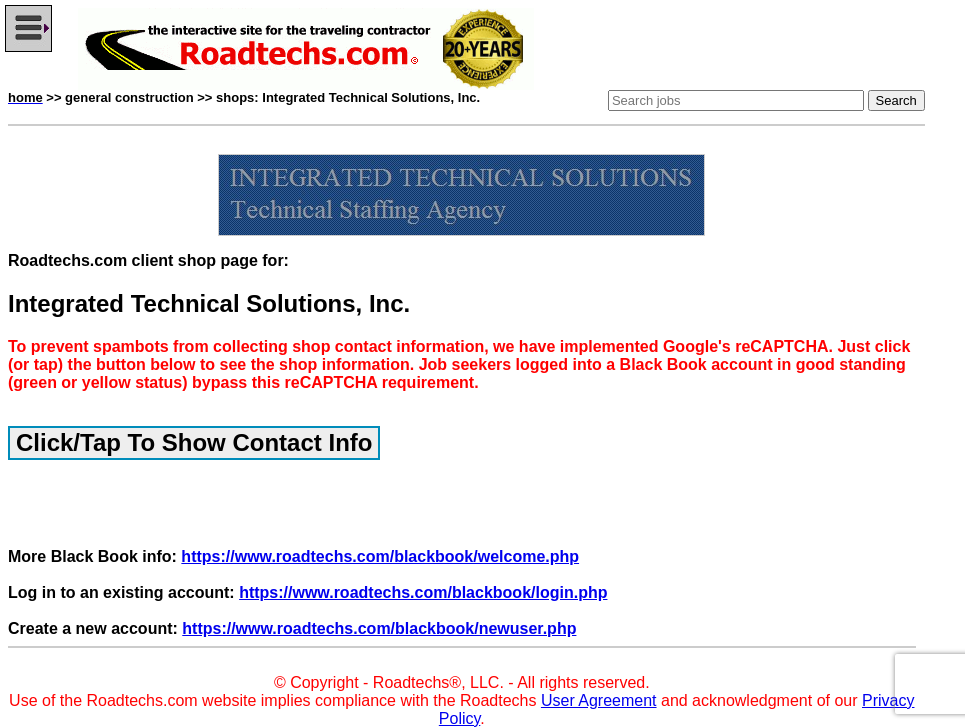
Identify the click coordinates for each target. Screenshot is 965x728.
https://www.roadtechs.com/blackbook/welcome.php (380, 556)
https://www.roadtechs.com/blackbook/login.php (423, 592)
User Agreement (599, 700)
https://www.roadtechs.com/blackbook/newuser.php (379, 628)
